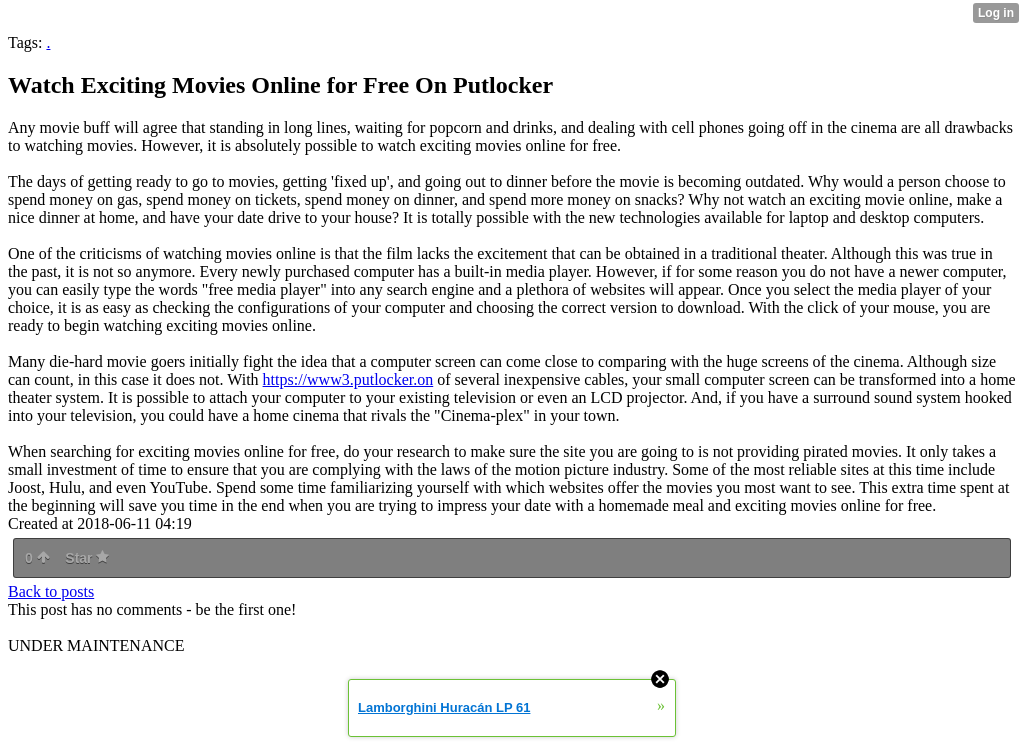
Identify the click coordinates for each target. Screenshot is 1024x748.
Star (87, 558)
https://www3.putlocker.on (348, 379)
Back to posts (51, 591)
